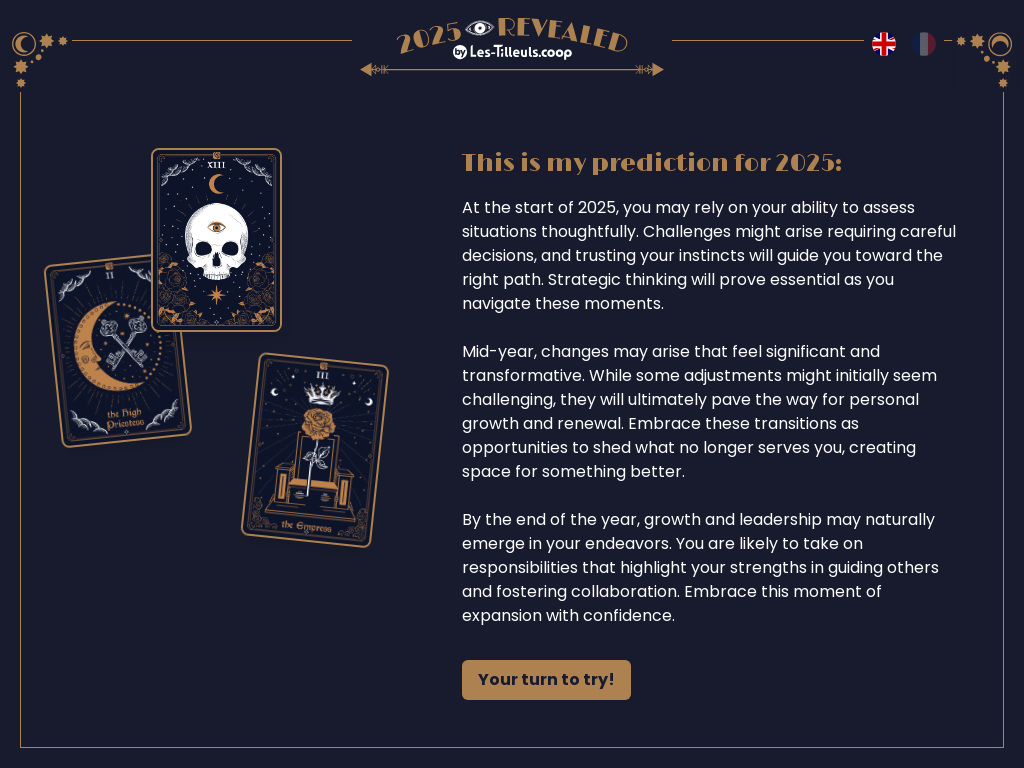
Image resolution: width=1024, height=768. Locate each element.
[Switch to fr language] (924, 44)
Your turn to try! (546, 679)
